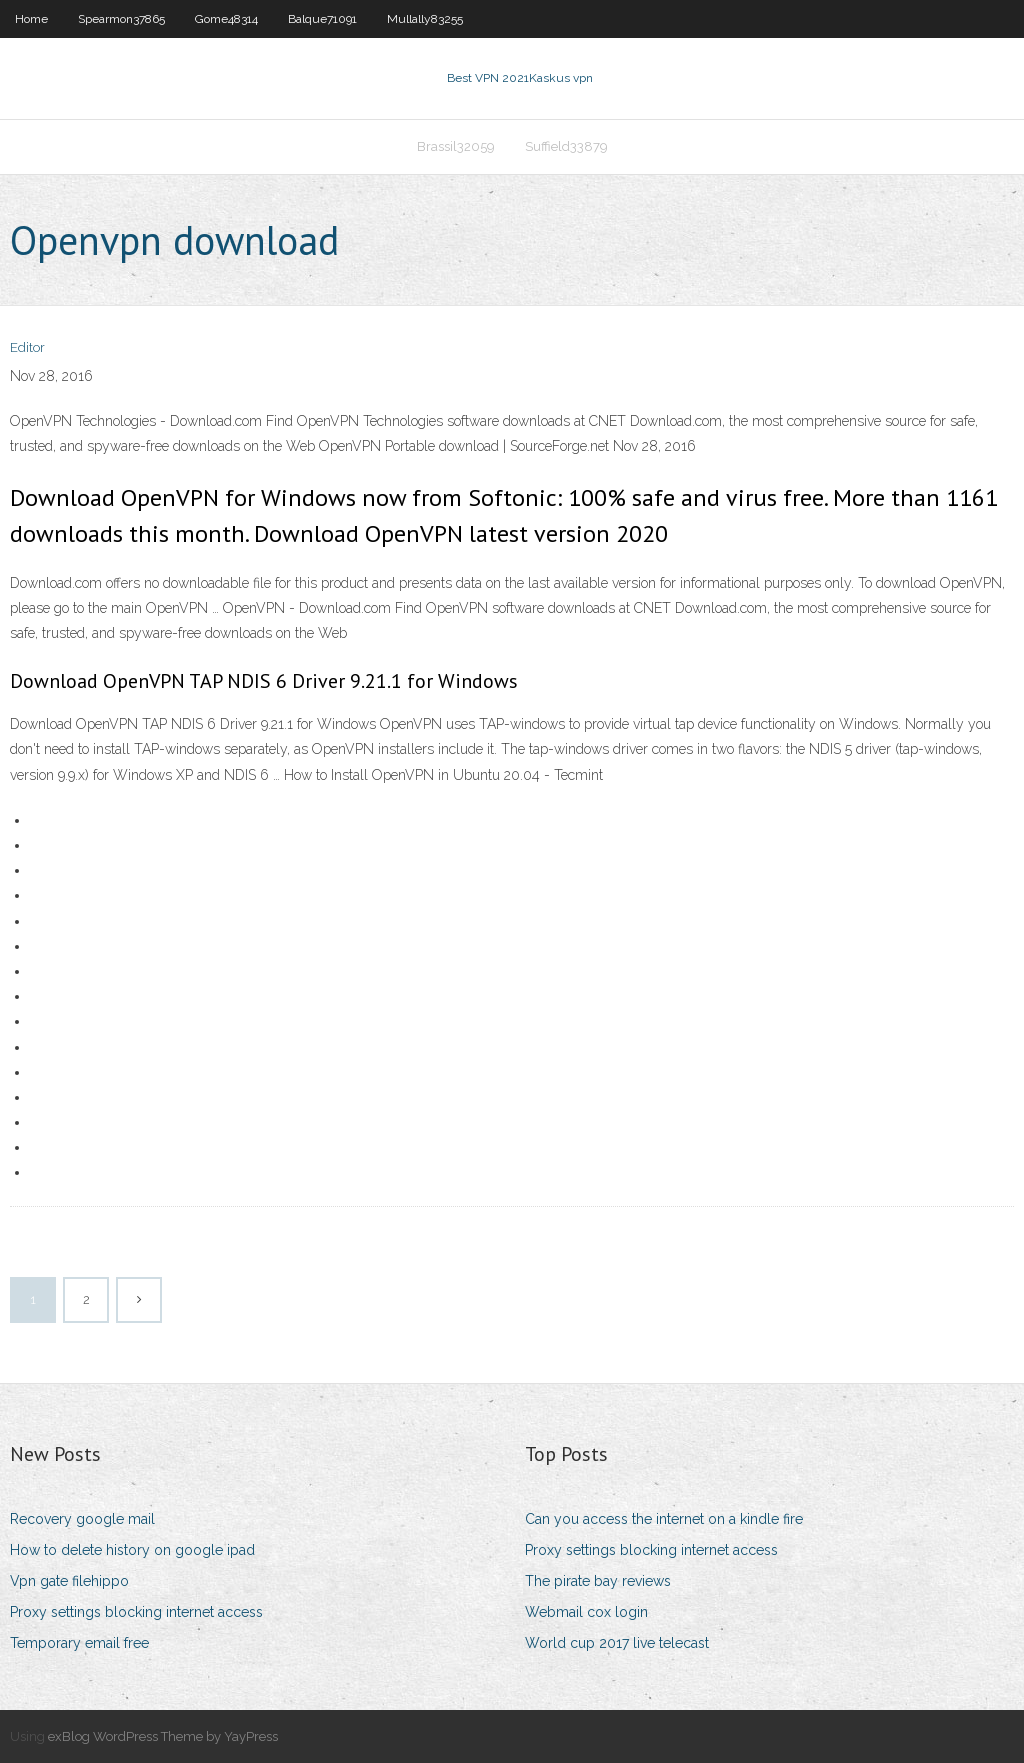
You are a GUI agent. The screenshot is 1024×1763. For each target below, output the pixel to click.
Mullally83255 (425, 19)
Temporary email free (79, 1643)
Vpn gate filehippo (69, 1581)
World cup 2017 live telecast (617, 1643)
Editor (27, 347)
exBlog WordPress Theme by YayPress (163, 1736)
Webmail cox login (586, 1612)
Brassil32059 (456, 146)
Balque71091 (322, 19)
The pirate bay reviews (598, 1581)
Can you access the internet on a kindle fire (664, 1519)
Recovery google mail (82, 1519)
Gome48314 (226, 19)
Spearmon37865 (121, 19)
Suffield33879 (566, 146)
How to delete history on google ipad (132, 1550)
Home (31, 19)
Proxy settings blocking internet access (136, 1612)
